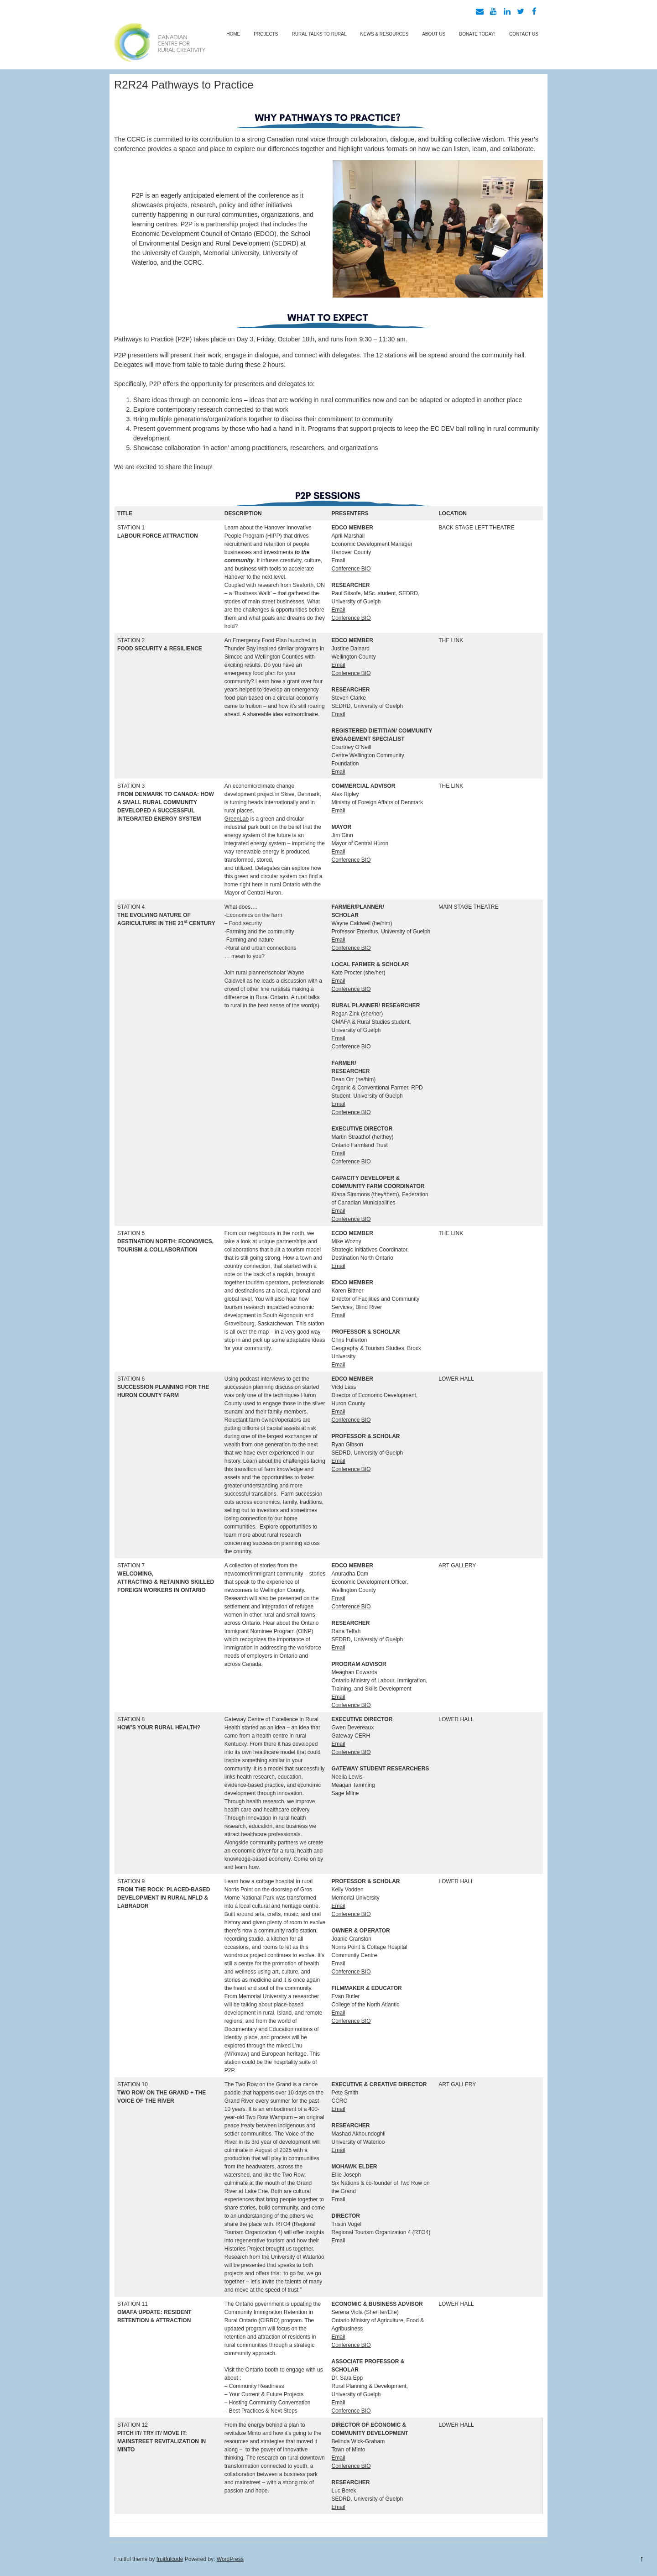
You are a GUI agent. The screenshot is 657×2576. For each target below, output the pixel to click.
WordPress (230, 2559)
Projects (266, 34)
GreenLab (236, 819)
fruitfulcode (169, 2559)
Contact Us (523, 34)
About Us (433, 34)
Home (233, 34)
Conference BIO (351, 568)
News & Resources (384, 34)
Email (338, 560)
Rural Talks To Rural (319, 34)
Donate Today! (477, 34)
